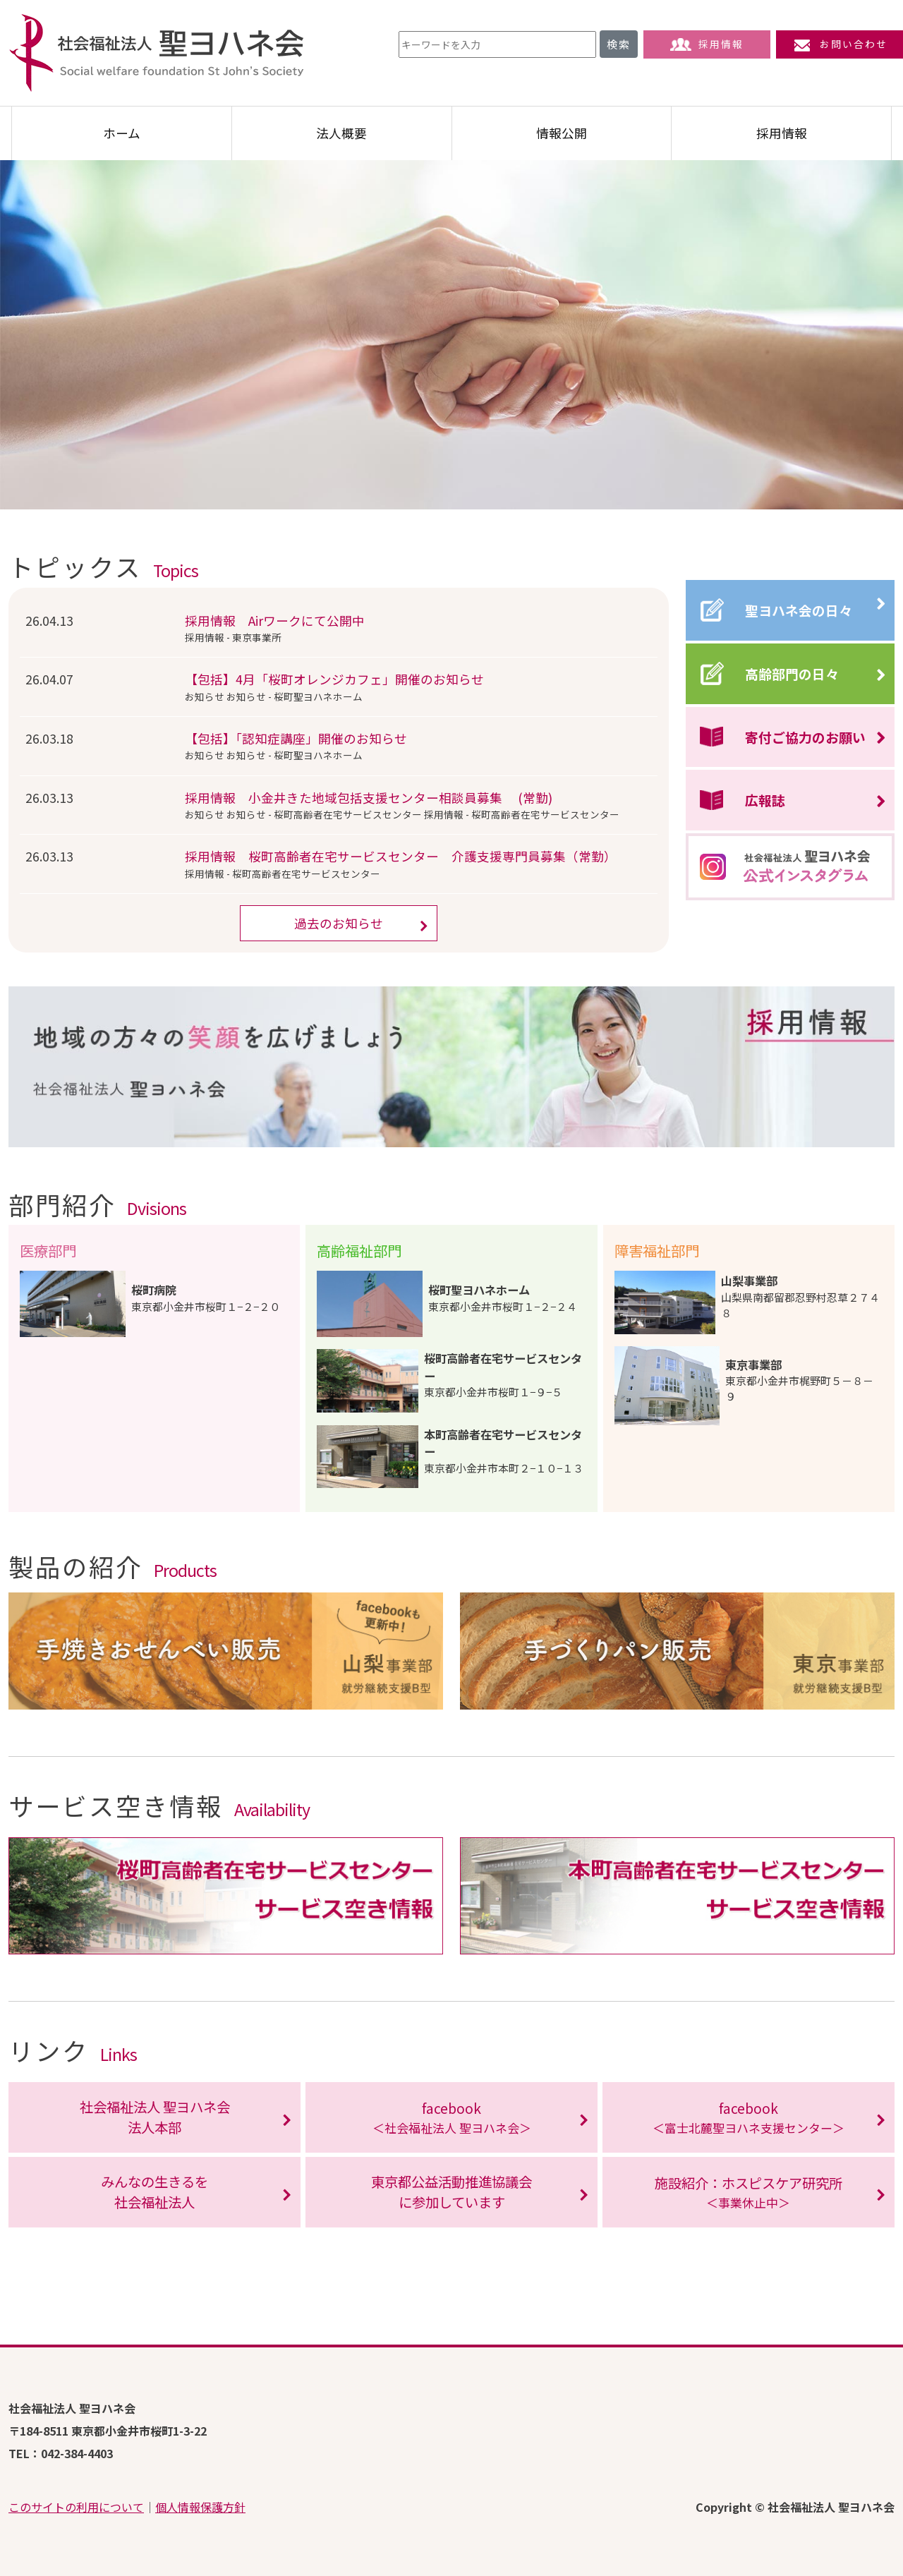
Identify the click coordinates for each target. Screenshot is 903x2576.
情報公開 (561, 133)
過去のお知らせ (338, 923)
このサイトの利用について (76, 2506)
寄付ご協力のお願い (805, 736)
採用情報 (707, 44)
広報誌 (765, 799)
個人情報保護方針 (200, 2506)
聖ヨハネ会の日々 (798, 609)
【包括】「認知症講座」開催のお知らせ (296, 738)
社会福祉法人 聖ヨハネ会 (156, 52)
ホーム (121, 133)
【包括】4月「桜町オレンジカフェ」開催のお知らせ (334, 679)
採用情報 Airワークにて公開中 (275, 620)
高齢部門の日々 (792, 673)
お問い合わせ (839, 44)
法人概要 (341, 133)
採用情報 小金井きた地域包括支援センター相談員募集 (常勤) (368, 797)
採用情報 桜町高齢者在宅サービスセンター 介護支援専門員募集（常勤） (401, 856)
